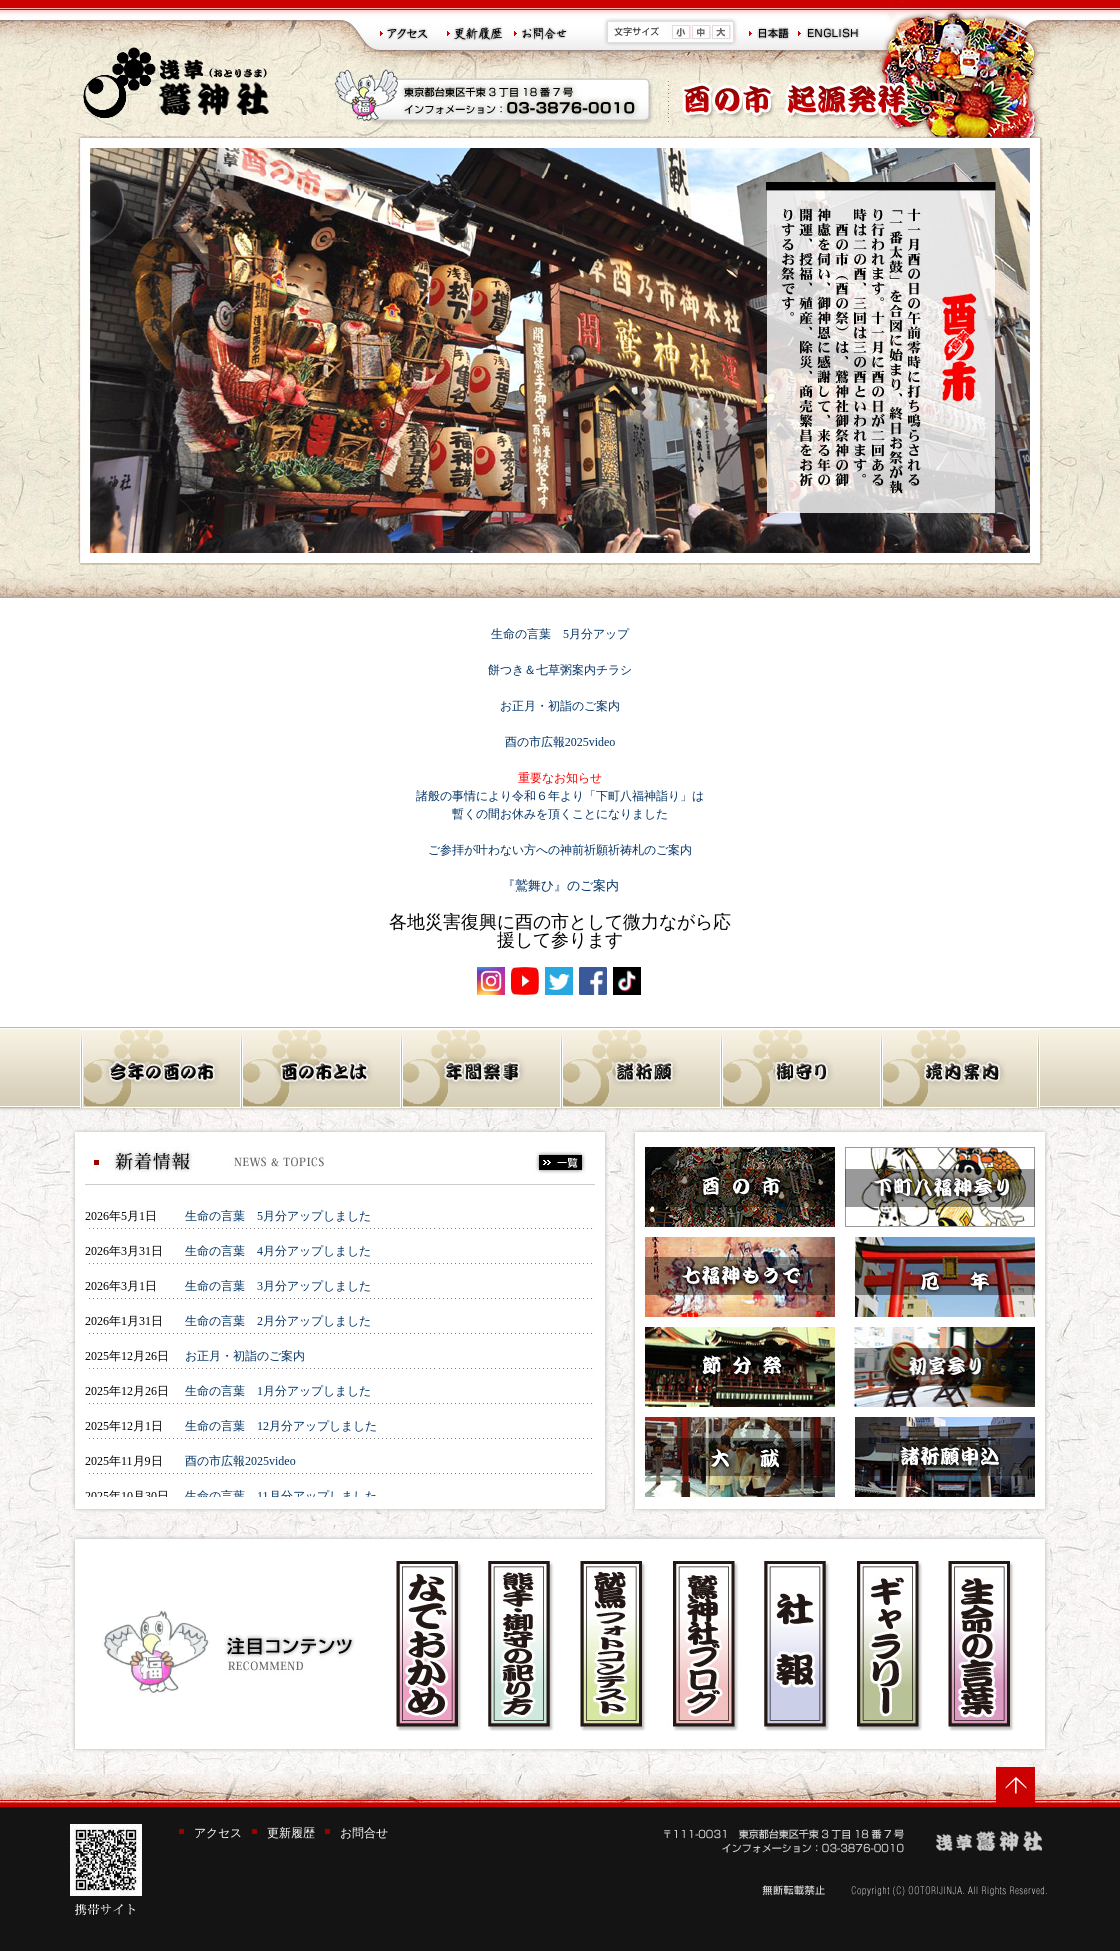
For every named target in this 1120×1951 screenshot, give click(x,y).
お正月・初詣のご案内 (560, 706)
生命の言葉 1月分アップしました (278, 1391)
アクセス (218, 1833)
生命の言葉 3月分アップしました (278, 1286)
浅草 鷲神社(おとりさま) (176, 82)
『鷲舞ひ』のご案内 (560, 885)
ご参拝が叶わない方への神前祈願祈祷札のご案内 (560, 850)
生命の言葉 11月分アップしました (281, 1496)
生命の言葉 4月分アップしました (278, 1251)
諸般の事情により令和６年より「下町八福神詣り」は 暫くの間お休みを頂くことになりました (560, 796)
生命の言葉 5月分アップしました (278, 1216)
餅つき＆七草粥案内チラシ (560, 670)
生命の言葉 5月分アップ (560, 634)
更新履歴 (291, 1833)
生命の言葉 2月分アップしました (278, 1321)
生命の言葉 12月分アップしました (281, 1426)
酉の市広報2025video (560, 742)
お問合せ (364, 1833)
